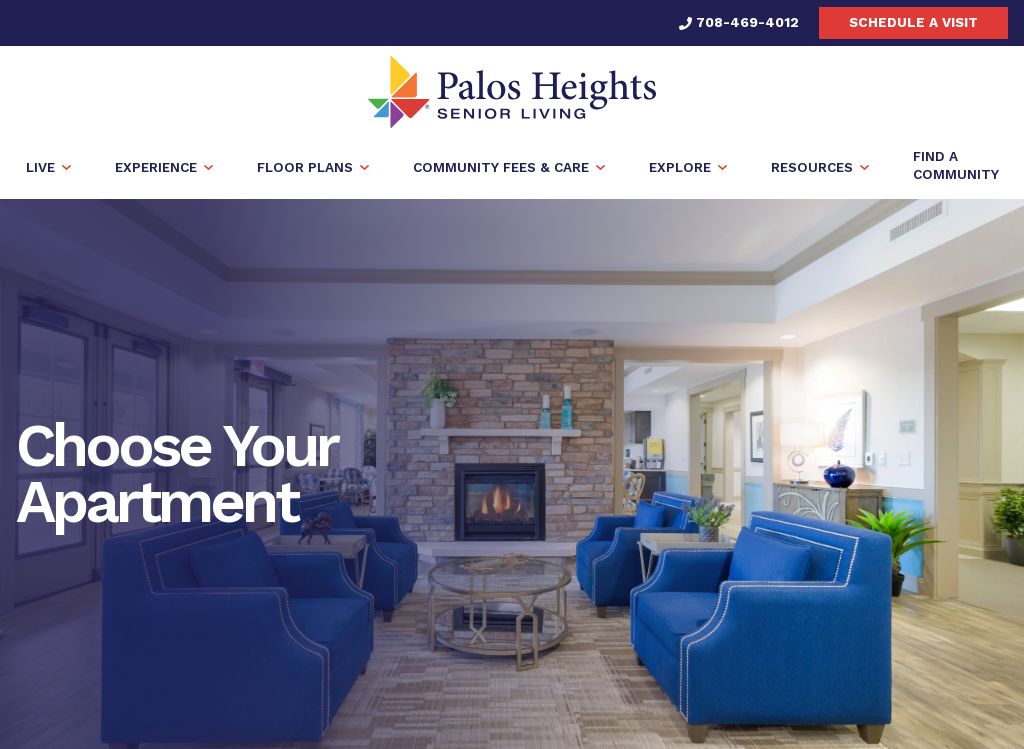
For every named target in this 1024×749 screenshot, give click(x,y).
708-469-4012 (739, 22)
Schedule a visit (913, 22)
